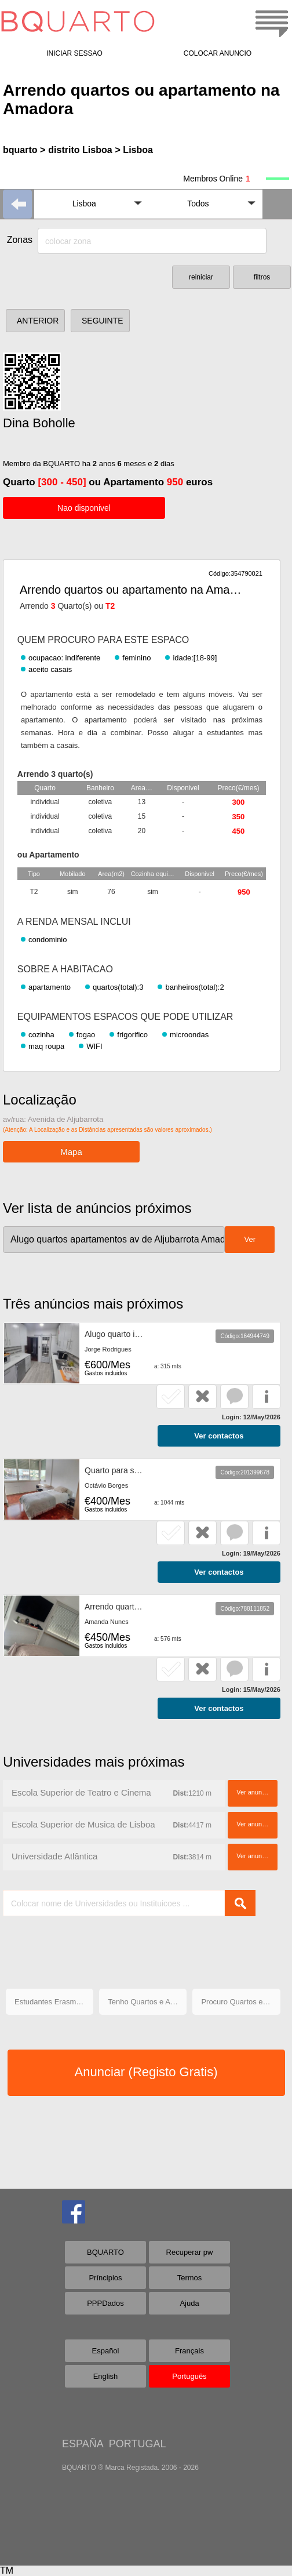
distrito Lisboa (80, 150)
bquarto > (24, 150)
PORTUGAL (137, 2444)
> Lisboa (134, 150)
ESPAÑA (82, 2444)
